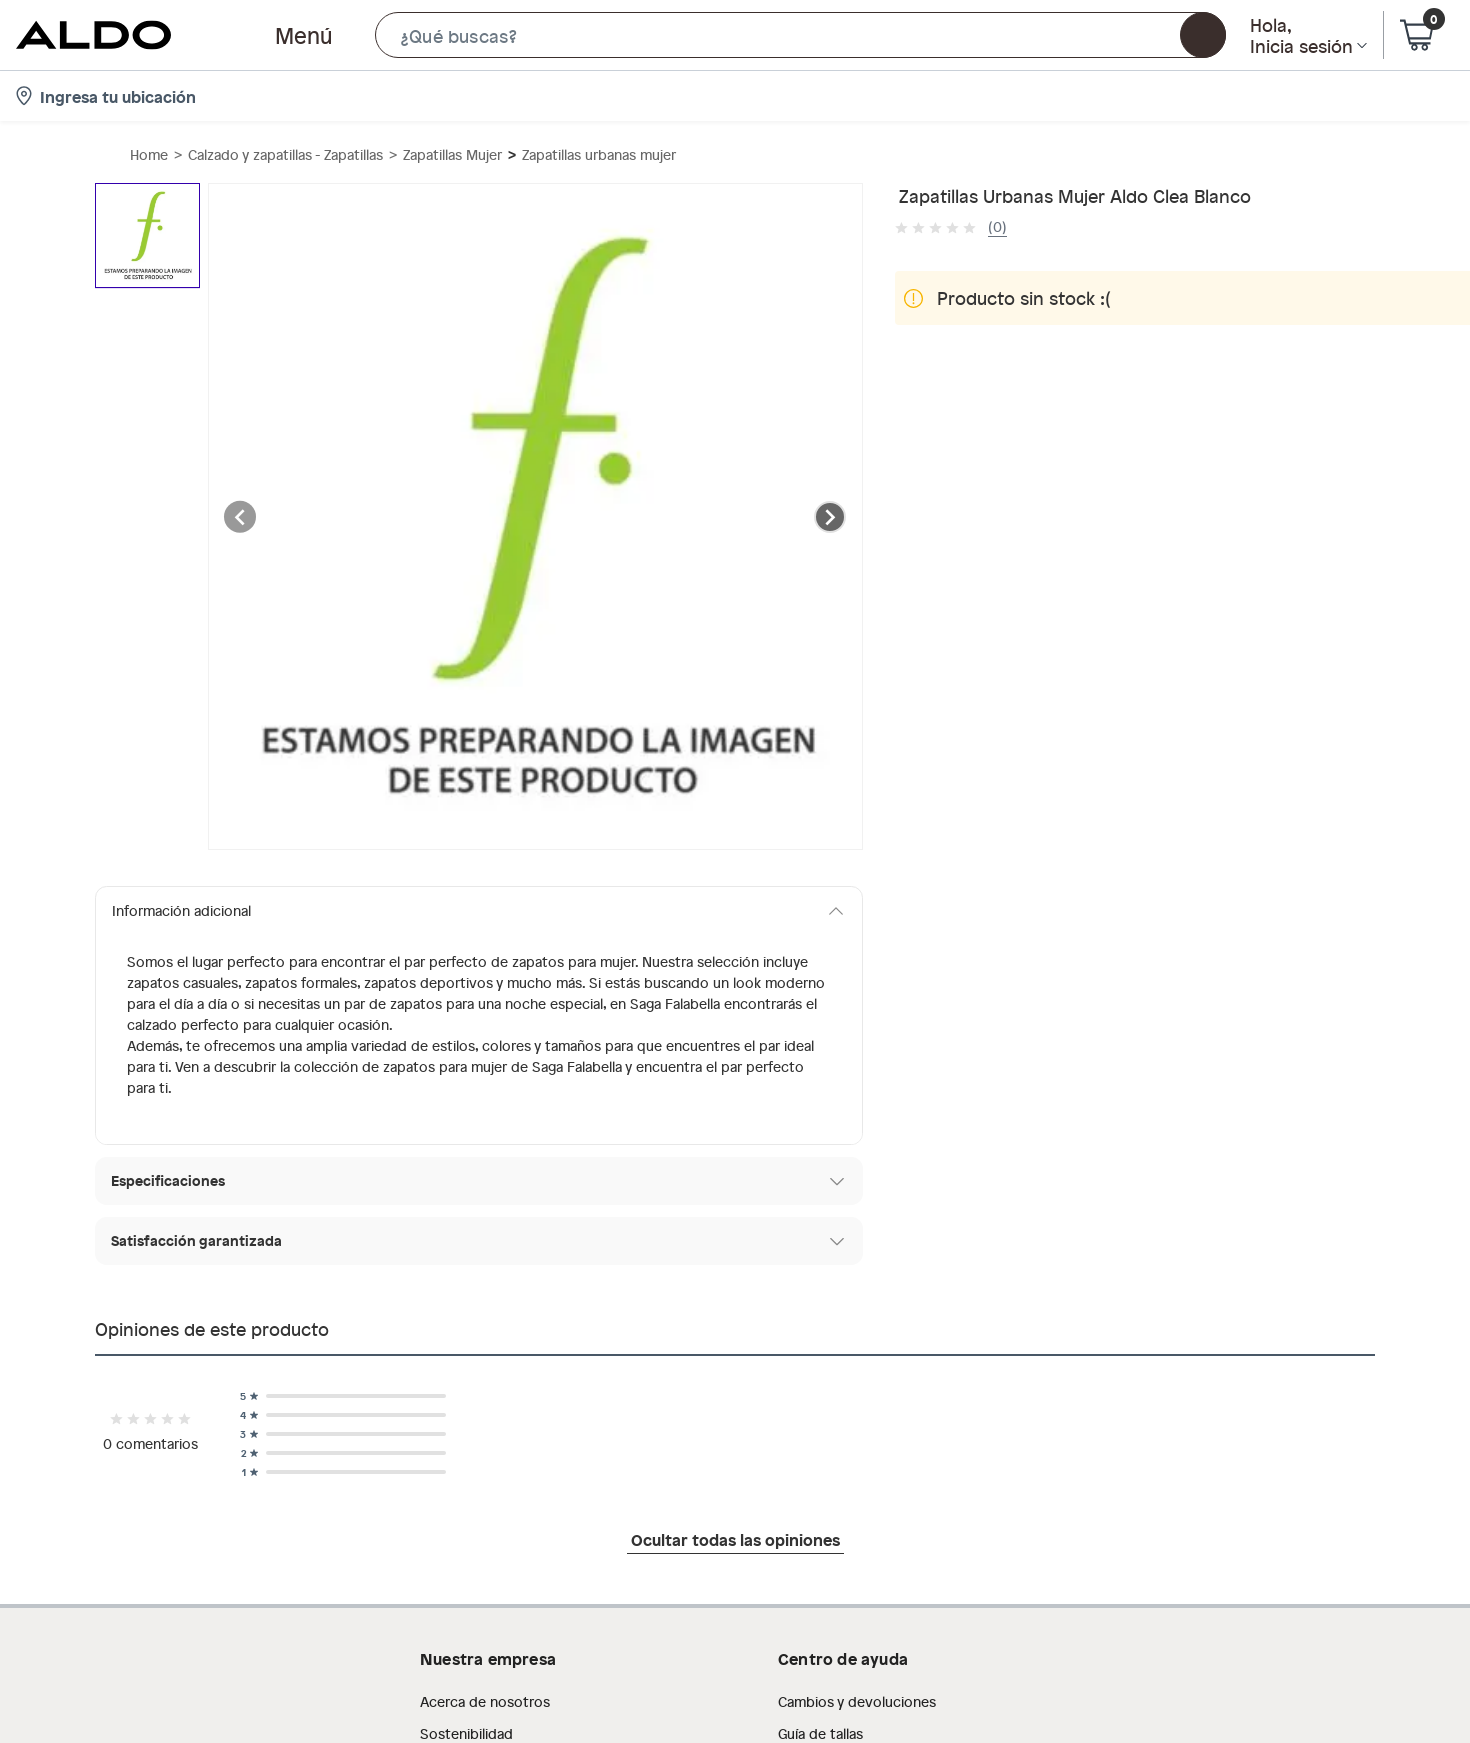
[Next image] (830, 517)
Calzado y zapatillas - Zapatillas (285, 154)
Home (149, 154)
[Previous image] (241, 517)
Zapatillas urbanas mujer (599, 154)
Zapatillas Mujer (452, 154)
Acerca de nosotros (485, 1701)
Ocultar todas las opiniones (735, 1539)
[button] (800, 35)
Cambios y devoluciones (857, 1701)
